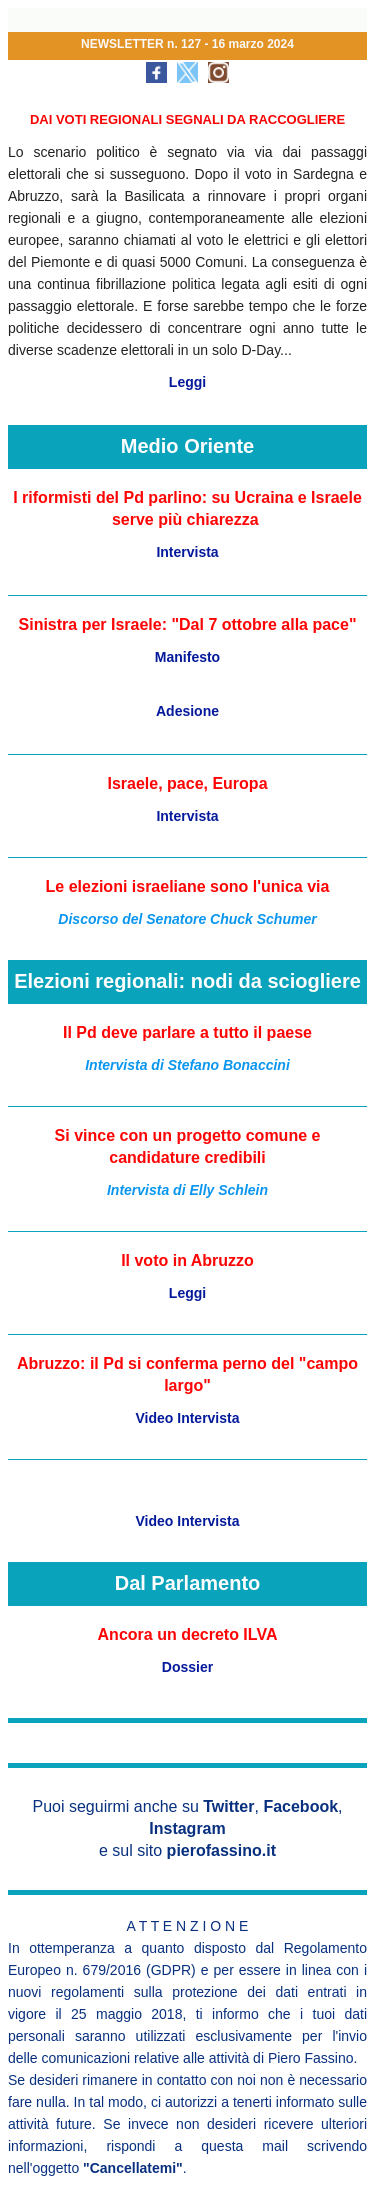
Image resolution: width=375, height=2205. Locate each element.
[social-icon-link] (156, 72)
